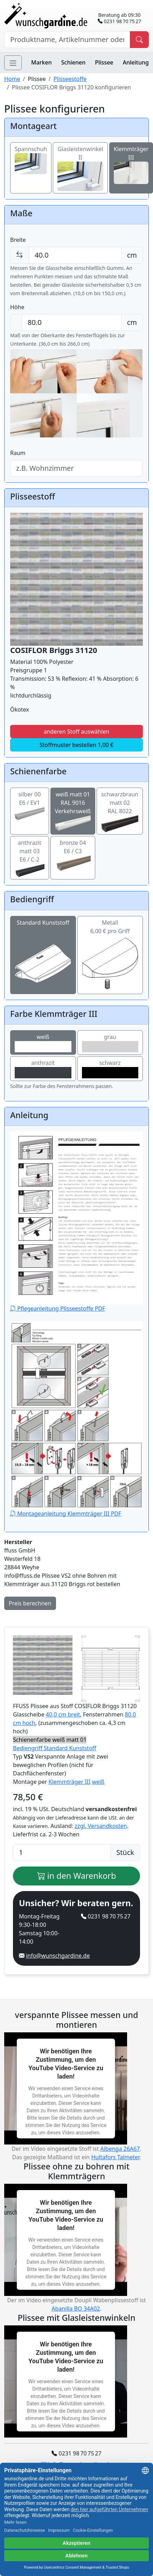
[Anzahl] (62, 1852)
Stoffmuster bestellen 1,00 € (76, 745)
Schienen (73, 62)
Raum (18, 453)
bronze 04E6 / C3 (73, 853)
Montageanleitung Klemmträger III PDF (76, 1419)
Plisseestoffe (70, 79)
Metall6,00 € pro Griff (110, 943)
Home (12, 79)
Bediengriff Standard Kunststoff (54, 1748)
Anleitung (136, 62)
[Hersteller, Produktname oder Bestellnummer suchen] (67, 39)
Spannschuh (31, 156)
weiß (43, 1042)
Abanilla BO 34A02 (75, 2308)
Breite (18, 240)
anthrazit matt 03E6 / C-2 (29, 856)
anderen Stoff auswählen (77, 731)
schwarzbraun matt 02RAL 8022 (119, 808)
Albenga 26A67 (120, 2149)
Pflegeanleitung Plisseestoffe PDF (76, 1222)
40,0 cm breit (63, 1714)
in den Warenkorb (76, 1875)
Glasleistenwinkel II (80, 162)
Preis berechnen (30, 1603)
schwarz (110, 1068)
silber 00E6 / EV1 (29, 803)
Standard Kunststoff (43, 943)
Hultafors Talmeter (115, 2157)
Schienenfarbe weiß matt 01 (49, 1740)
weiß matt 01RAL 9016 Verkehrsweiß (73, 808)
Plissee (104, 62)
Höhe (17, 307)
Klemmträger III (70, 1782)
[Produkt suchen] (139, 39)
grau (110, 1042)
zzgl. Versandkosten (101, 1826)
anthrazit (43, 1068)
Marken (41, 62)
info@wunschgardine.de (58, 1955)
